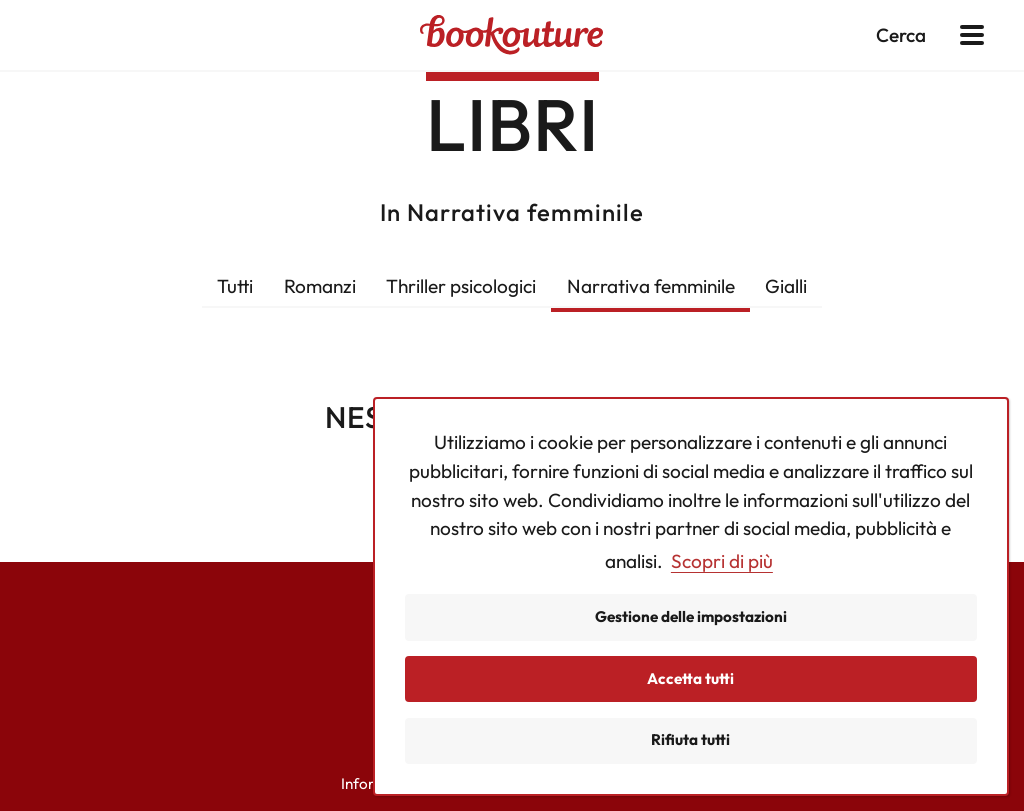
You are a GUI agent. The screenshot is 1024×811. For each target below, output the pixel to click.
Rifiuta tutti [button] (690, 739)
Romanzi (320, 286)
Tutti (235, 286)
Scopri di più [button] (722, 561)
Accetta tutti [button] (690, 678)
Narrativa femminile (651, 286)
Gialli (786, 286)
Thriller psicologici (461, 286)
